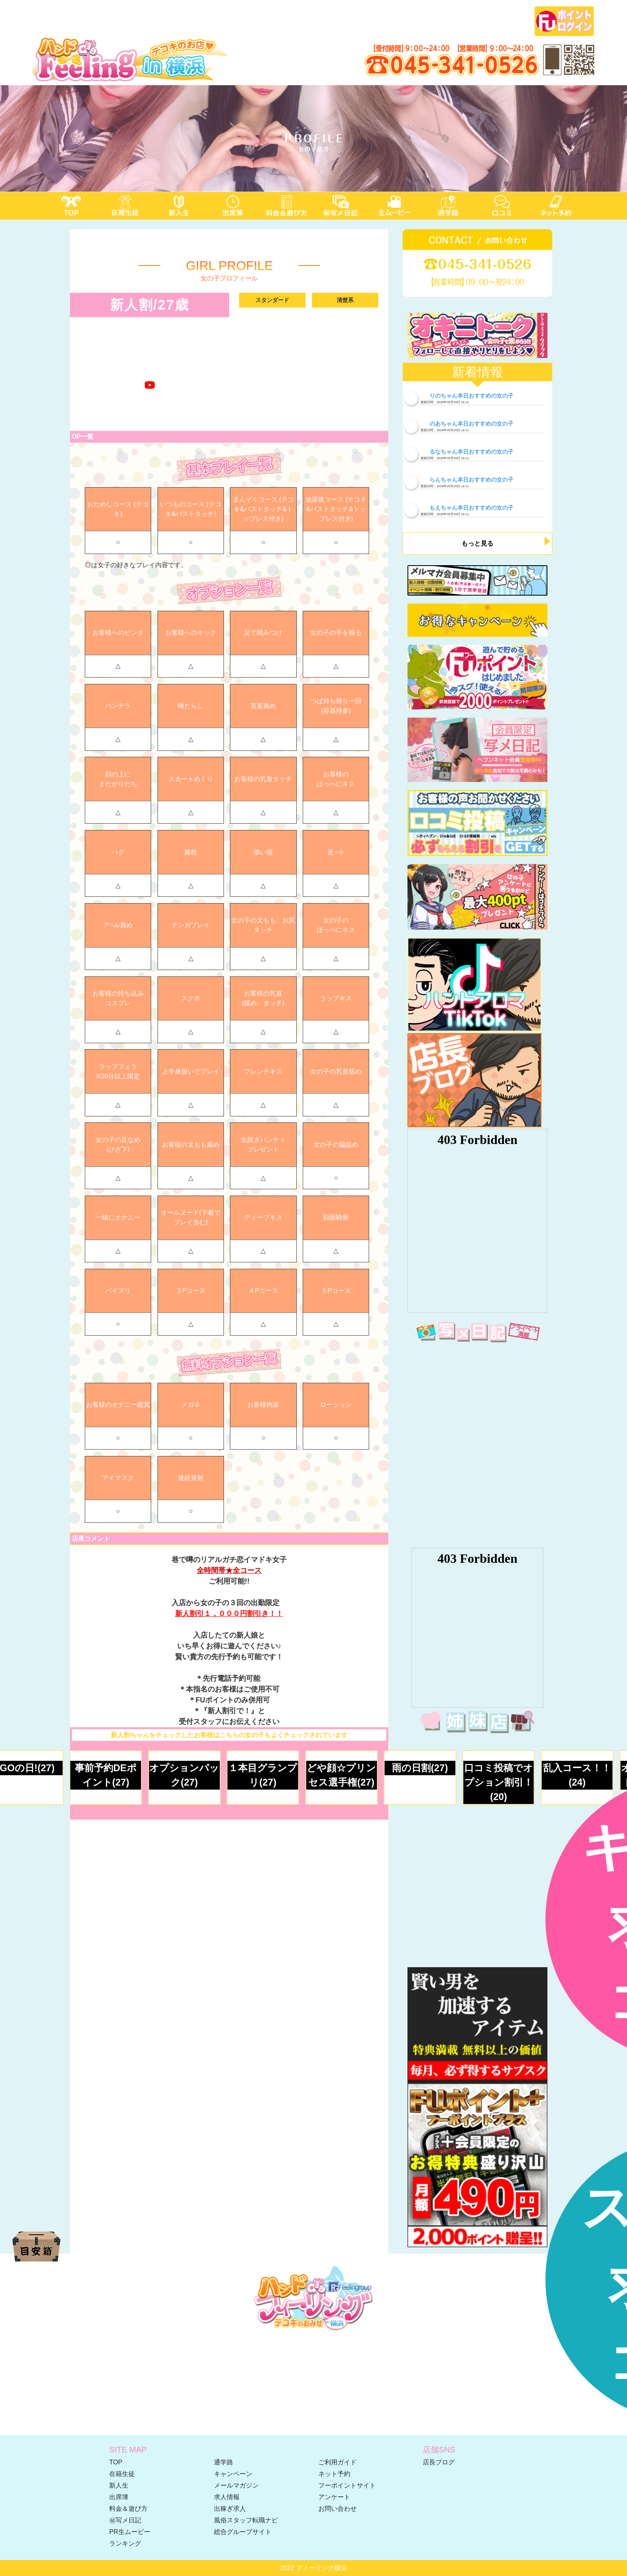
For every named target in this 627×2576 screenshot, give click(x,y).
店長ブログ (439, 2462)
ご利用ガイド (337, 2462)
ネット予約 (334, 2473)
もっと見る (477, 543)
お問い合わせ (337, 2508)
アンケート (334, 2497)
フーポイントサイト (347, 2485)
